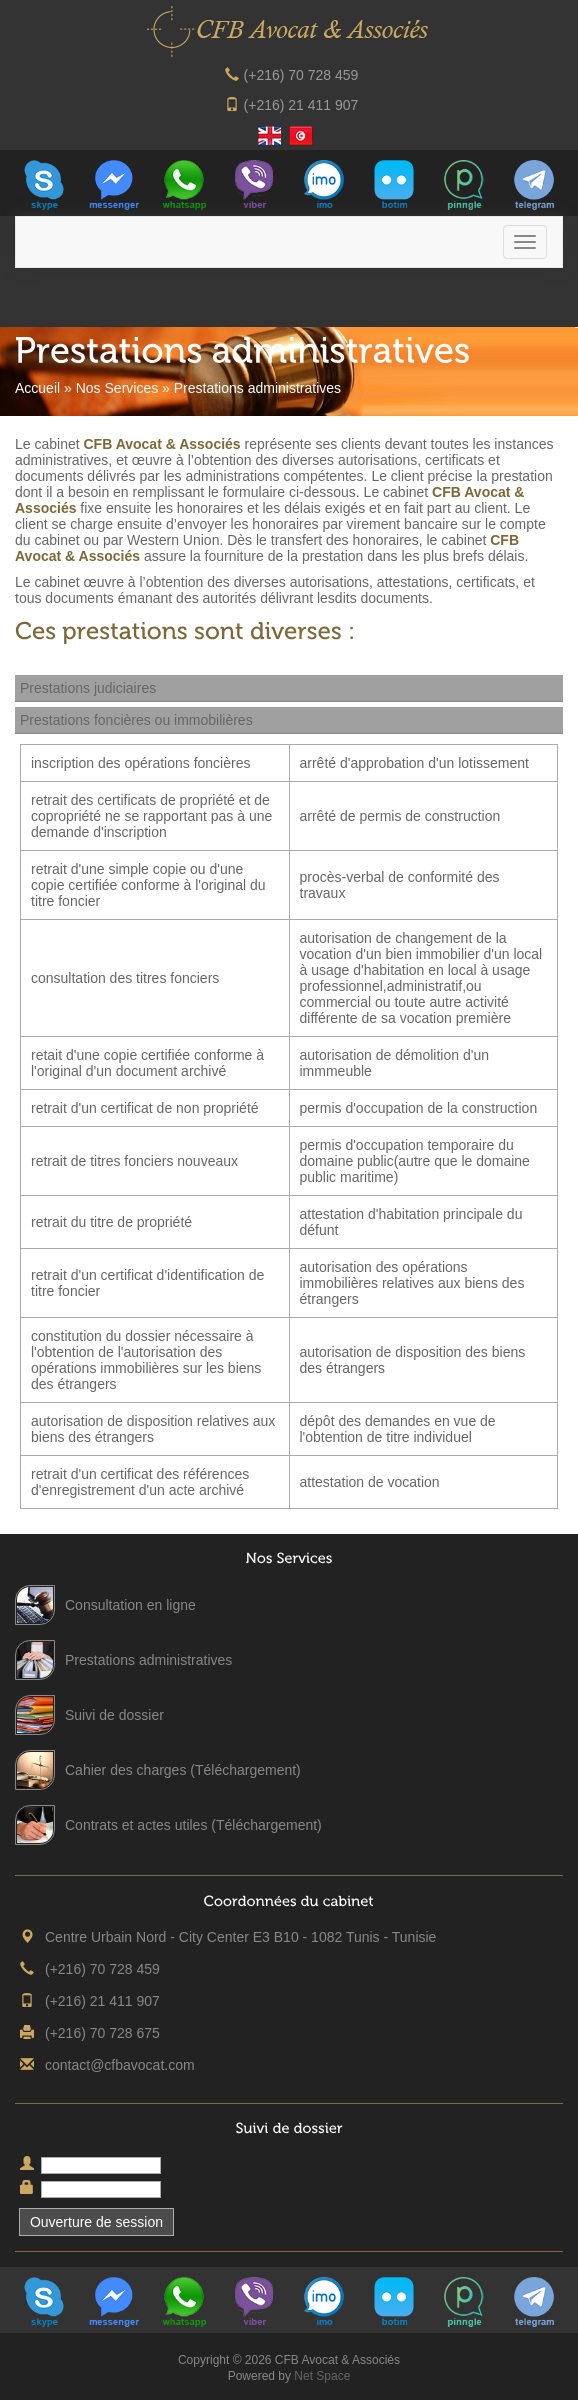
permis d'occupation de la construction (419, 1108)
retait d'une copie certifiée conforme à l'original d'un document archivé (147, 1063)
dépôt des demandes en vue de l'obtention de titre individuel (398, 1429)
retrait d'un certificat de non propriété (145, 1108)
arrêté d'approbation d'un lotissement (415, 763)
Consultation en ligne (130, 1605)
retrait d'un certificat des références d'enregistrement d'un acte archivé (140, 1482)
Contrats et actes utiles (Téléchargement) (193, 1825)
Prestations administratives (148, 1660)
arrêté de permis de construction (400, 816)
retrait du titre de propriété (111, 1222)
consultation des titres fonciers (125, 978)
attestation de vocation (370, 1482)
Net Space (322, 2376)
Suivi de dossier (114, 1715)
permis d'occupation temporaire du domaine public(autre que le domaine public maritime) (415, 1161)
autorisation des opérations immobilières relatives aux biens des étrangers (412, 1283)
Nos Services (117, 388)
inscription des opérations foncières (140, 763)
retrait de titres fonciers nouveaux (134, 1161)
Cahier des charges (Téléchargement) (183, 1770)
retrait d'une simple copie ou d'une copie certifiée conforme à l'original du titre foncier (148, 885)
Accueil (37, 388)
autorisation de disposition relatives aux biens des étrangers (153, 1429)
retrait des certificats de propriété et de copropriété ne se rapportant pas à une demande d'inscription (151, 816)
